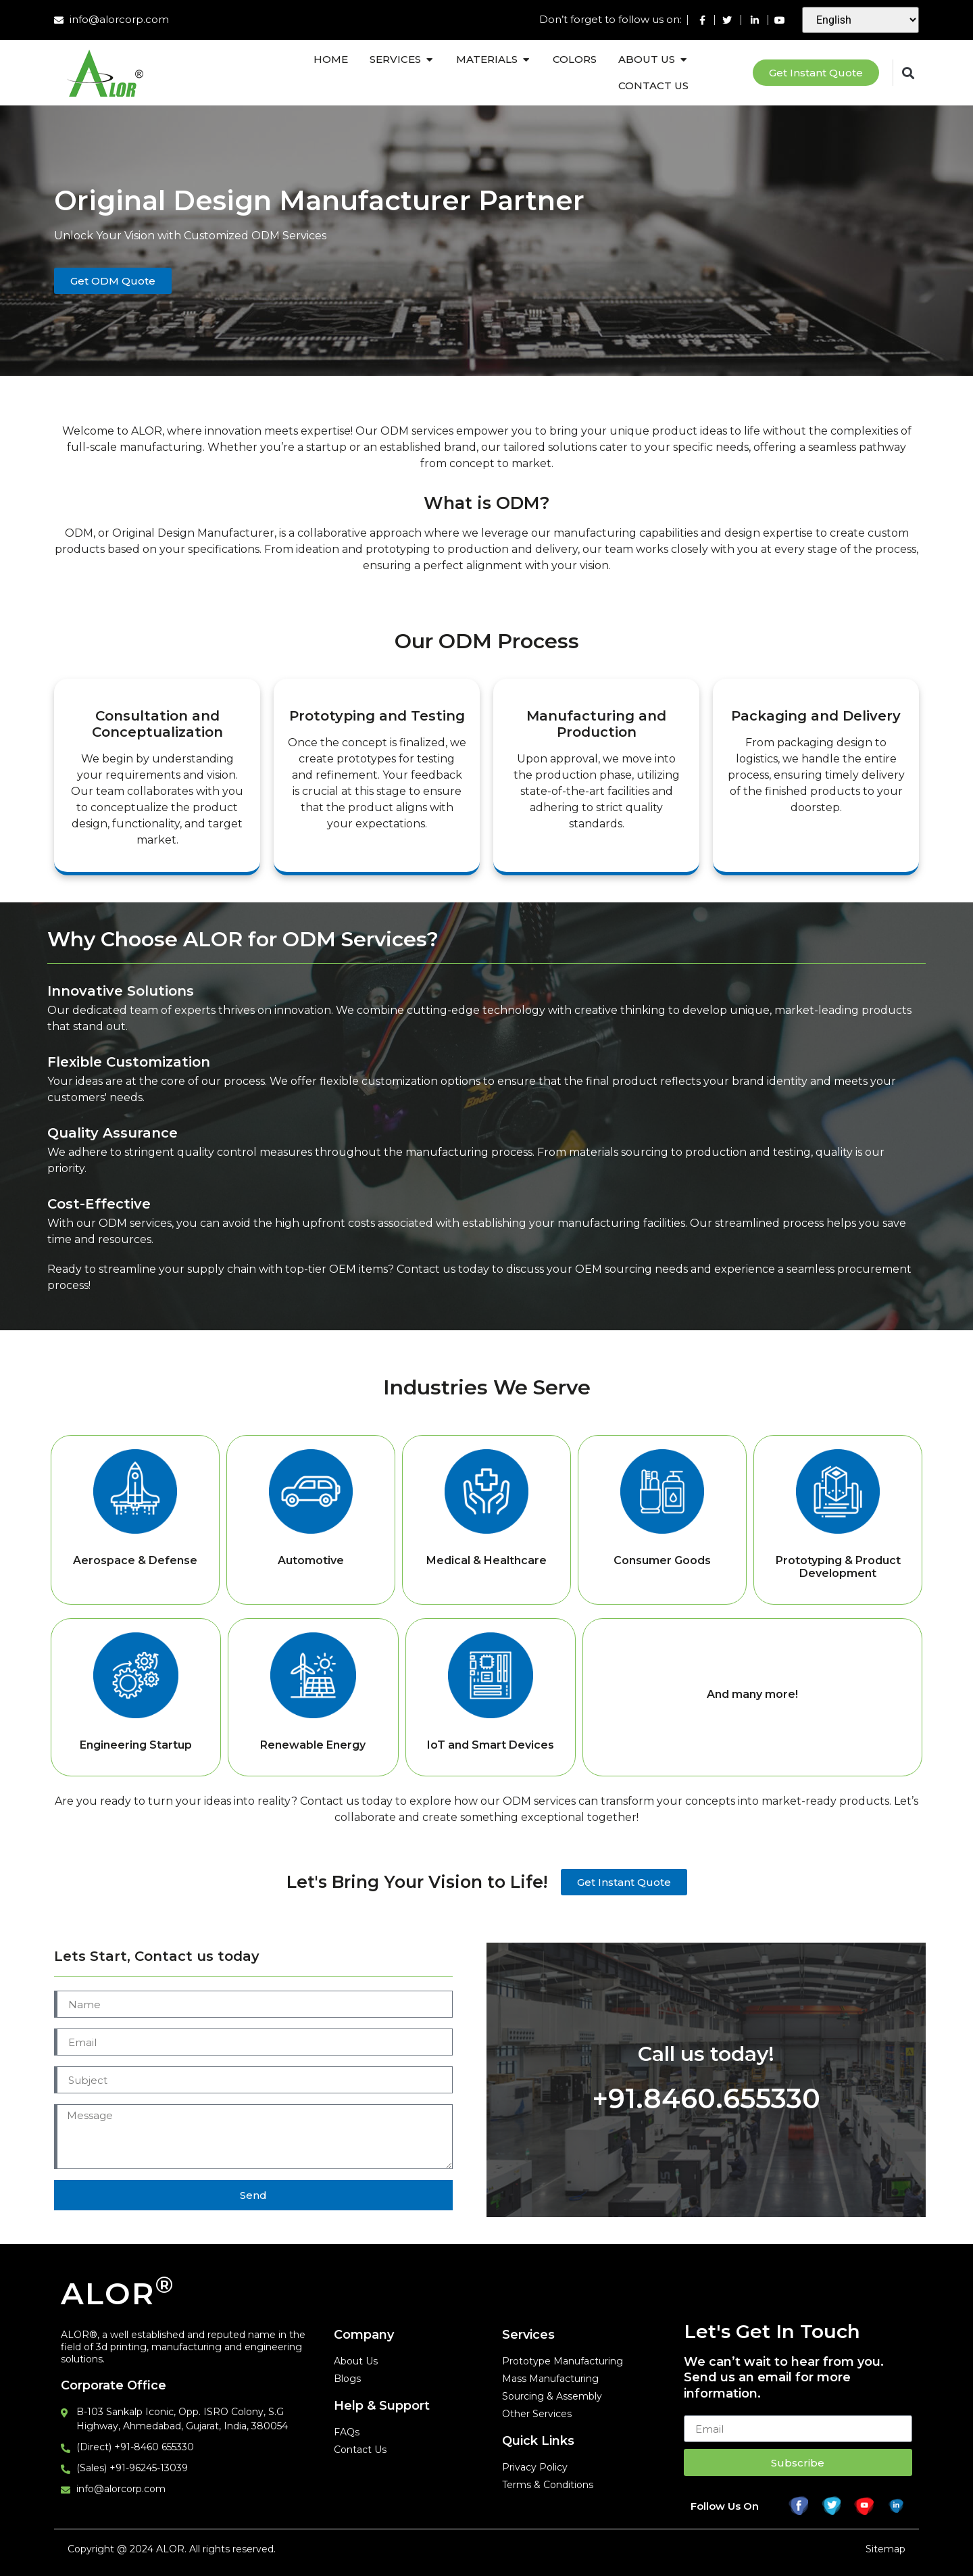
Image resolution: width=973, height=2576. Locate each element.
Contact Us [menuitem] (653, 85)
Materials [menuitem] (487, 59)
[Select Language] (860, 20)
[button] (429, 60)
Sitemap (885, 2549)
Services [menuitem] (395, 59)
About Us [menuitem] (646, 59)
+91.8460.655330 (706, 2098)
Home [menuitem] (331, 59)
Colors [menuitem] (575, 59)
